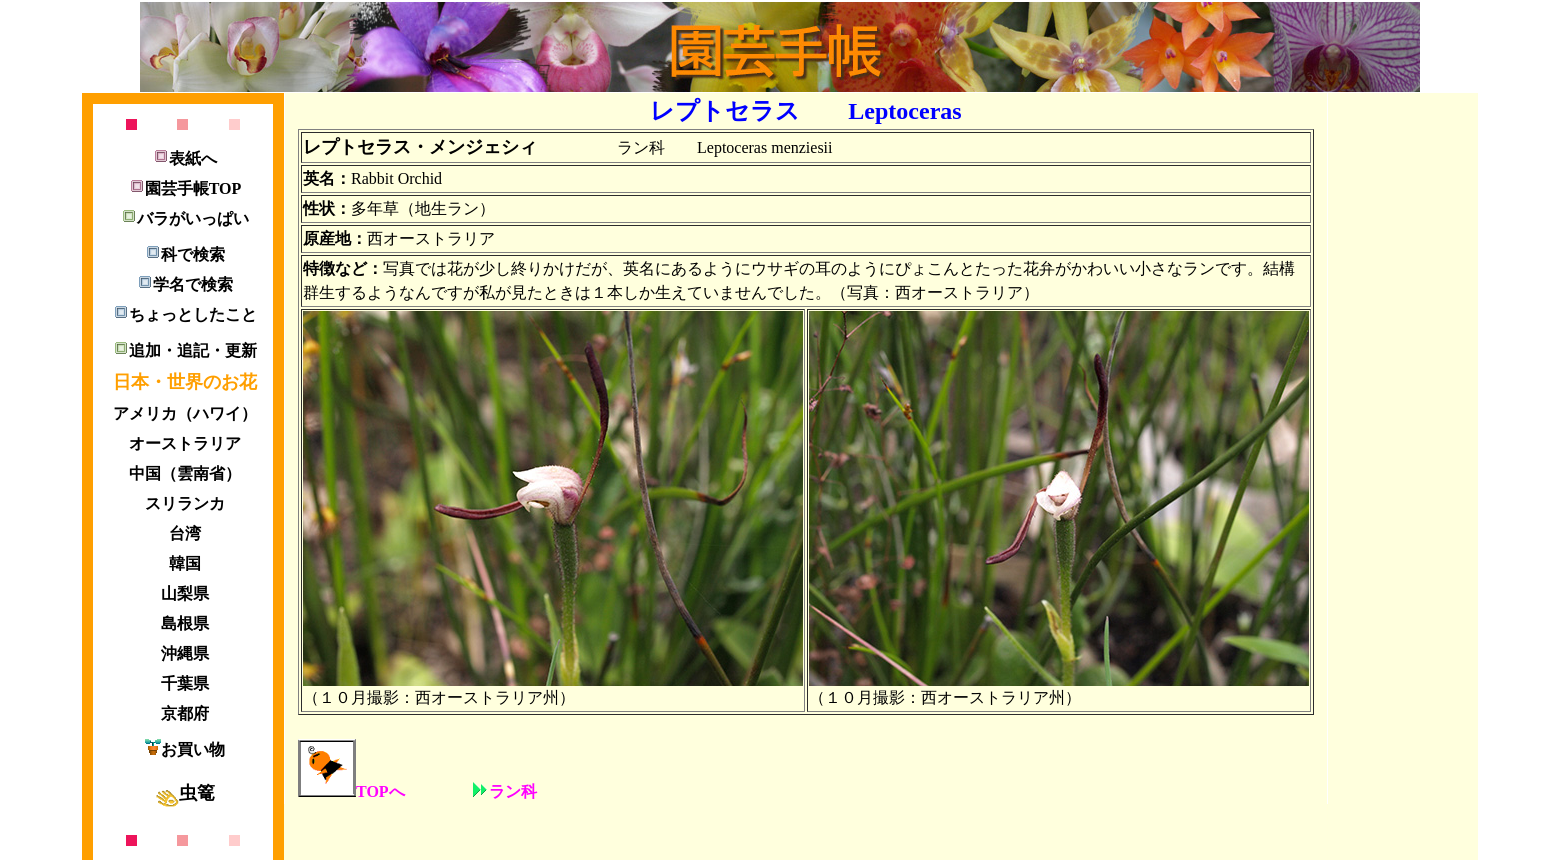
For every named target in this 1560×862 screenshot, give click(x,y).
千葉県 (185, 683)
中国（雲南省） (185, 473)
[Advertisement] (1397, 400)
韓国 (185, 563)
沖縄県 (185, 653)
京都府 (185, 713)
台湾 (185, 533)
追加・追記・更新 (185, 350)
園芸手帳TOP (185, 188)
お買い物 (185, 749)
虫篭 (185, 793)
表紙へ (185, 158)
